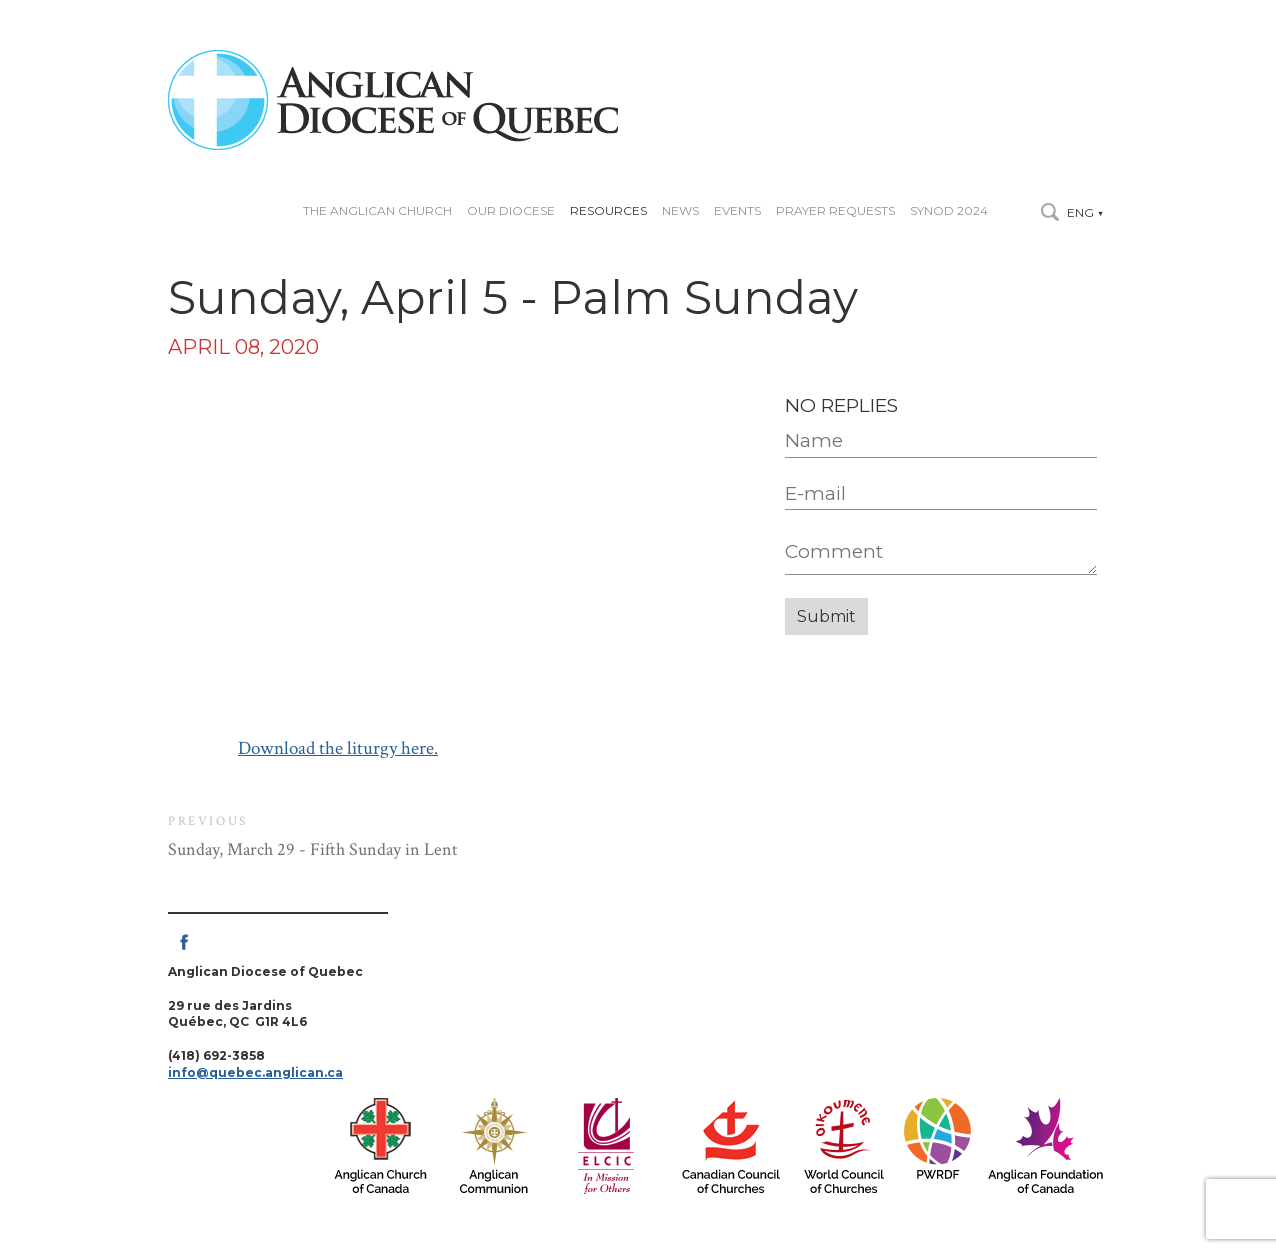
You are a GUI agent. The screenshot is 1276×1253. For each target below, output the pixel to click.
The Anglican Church (377, 211)
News (680, 211)
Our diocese (511, 211)
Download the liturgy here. (338, 748)
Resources (608, 211)
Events (737, 211)
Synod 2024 (949, 211)
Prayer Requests (835, 211)
